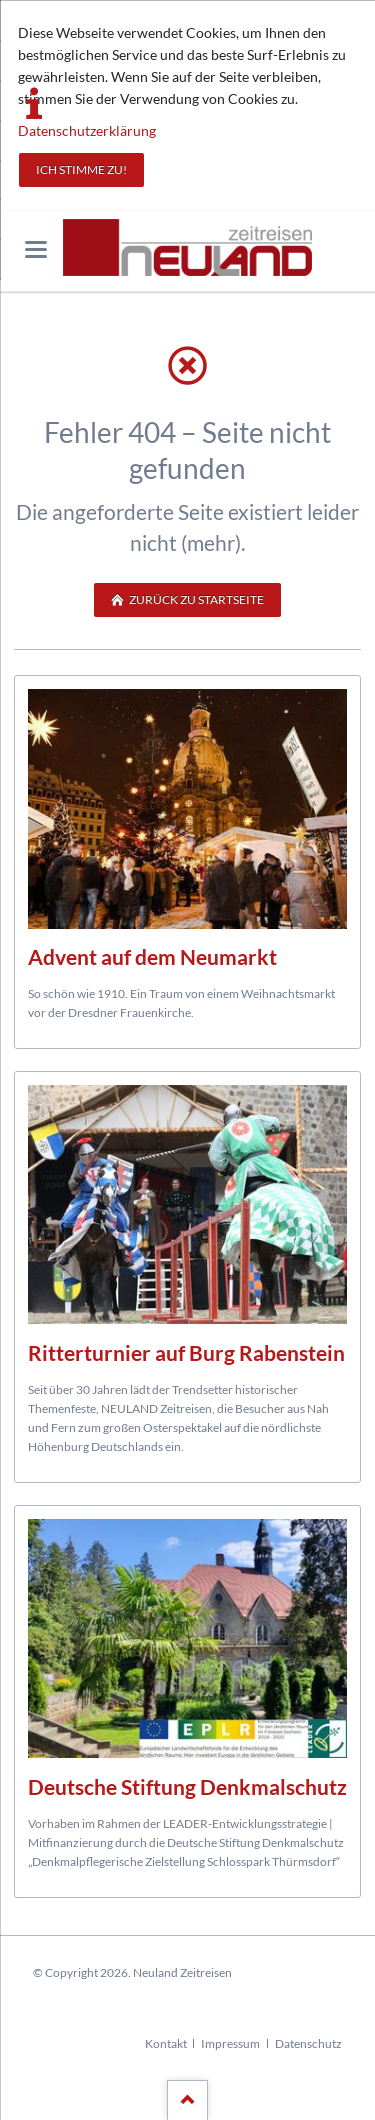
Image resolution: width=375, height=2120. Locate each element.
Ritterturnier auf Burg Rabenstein (186, 1352)
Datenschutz (308, 2043)
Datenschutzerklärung (87, 130)
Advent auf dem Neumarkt (152, 956)
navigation (36, 249)
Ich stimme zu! (81, 169)
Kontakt (166, 2043)
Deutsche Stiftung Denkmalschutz (187, 1786)
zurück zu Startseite (195, 599)
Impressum (230, 2043)
